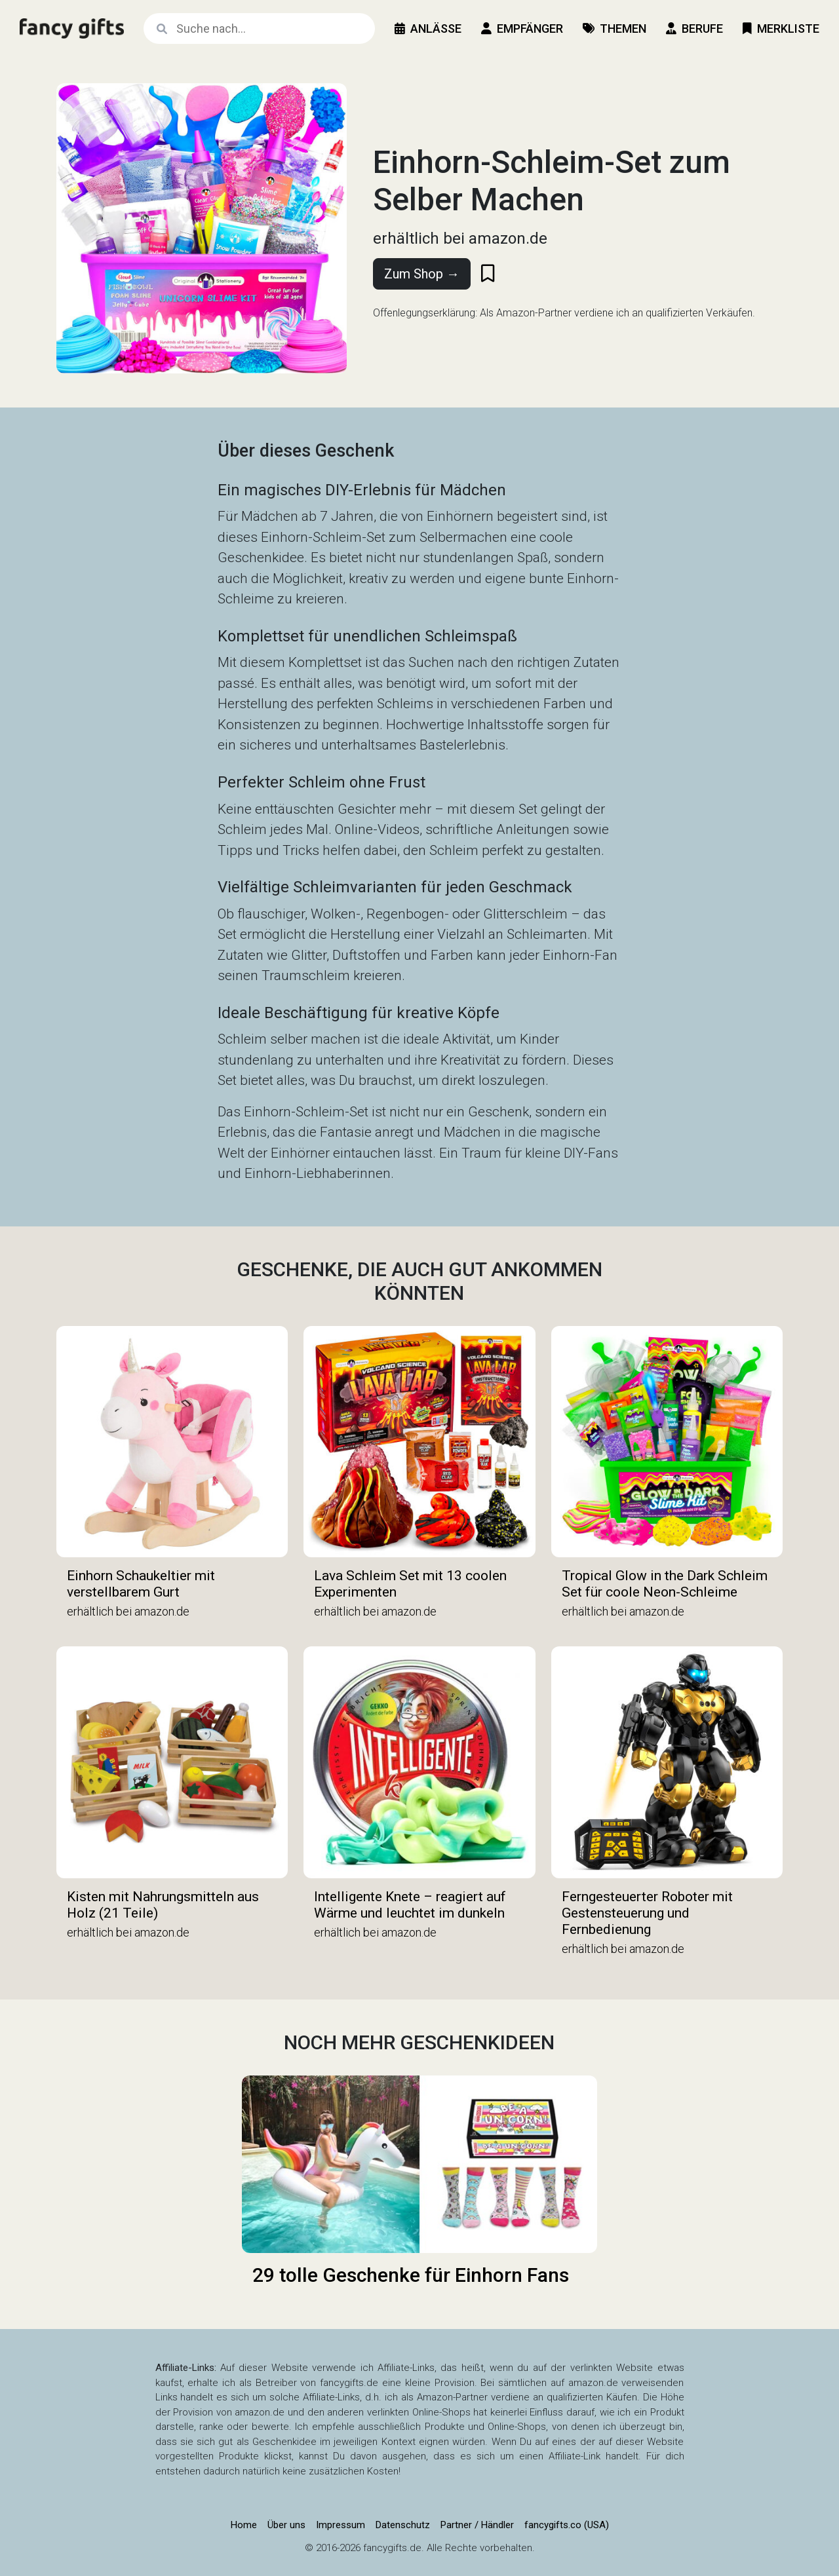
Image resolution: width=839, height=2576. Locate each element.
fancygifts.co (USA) (566, 2525)
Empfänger (522, 28)
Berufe (694, 28)
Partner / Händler (477, 2525)
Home (244, 2525)
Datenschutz (403, 2525)
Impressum (340, 2525)
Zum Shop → (421, 274)
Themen (614, 28)
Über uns (286, 2525)
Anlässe (428, 28)
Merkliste (781, 28)
